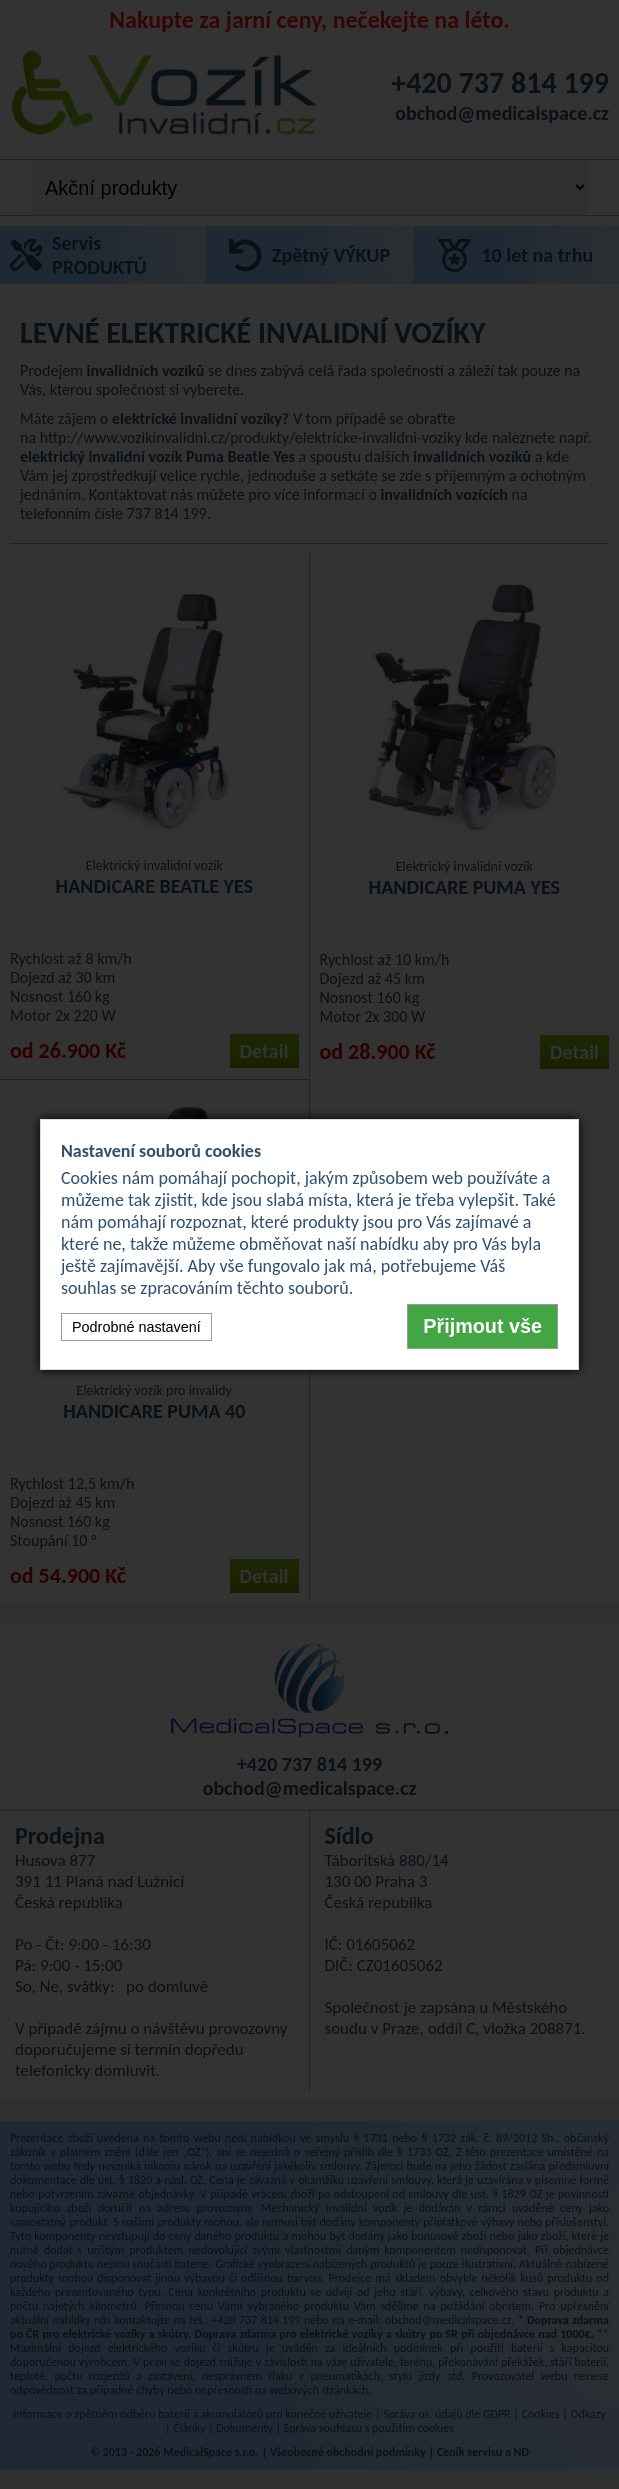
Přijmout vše (482, 1326)
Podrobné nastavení (136, 1327)
